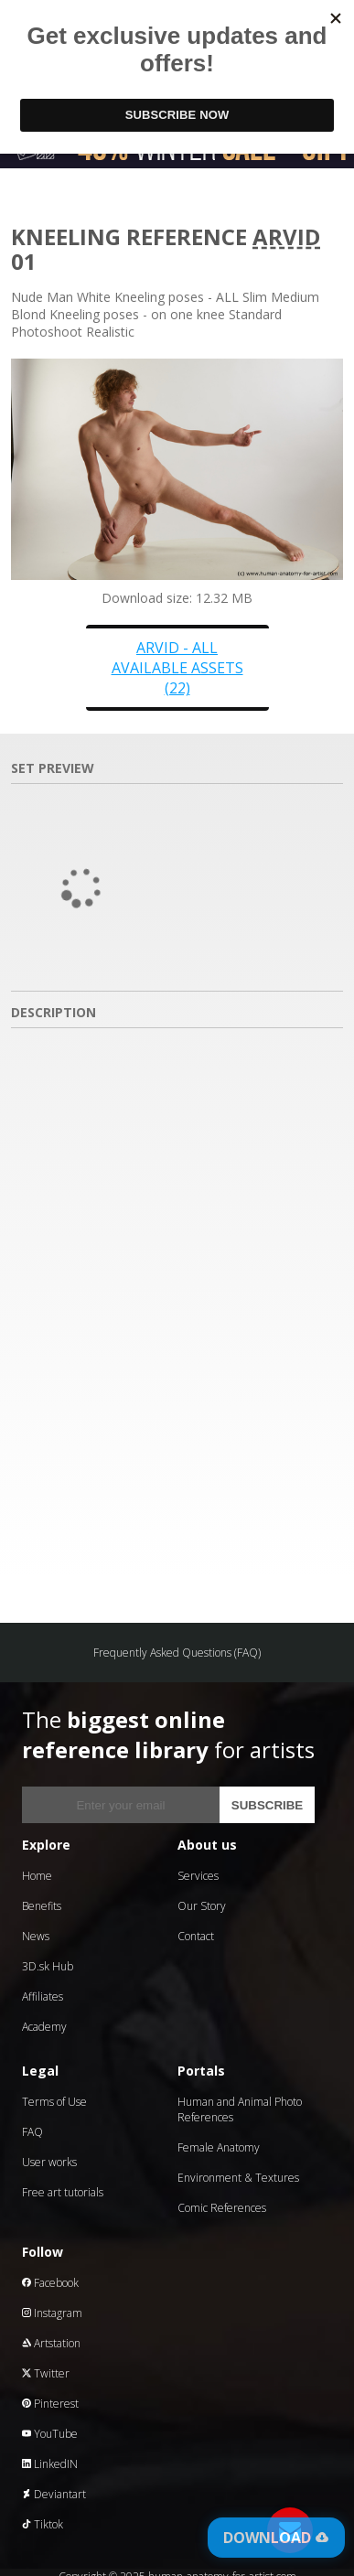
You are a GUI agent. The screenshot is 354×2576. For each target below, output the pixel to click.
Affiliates (42, 1996)
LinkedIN (50, 2464)
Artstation (51, 2343)
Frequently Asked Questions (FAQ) (177, 1652)
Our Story (201, 1906)
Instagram (52, 2313)
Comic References (221, 2208)
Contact (195, 1936)
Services (198, 1876)
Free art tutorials (62, 2192)
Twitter (46, 2373)
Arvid (286, 236)
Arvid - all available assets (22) (177, 668)
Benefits (41, 1906)
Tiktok (42, 2524)
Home (37, 1876)
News (35, 1936)
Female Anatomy (218, 2147)
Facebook (50, 2283)
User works (49, 2162)
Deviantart (54, 2494)
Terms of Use (54, 2101)
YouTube (50, 2434)
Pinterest (50, 2403)
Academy (44, 2026)
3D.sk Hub (47, 1966)
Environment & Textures (238, 2177)
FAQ (32, 2132)
